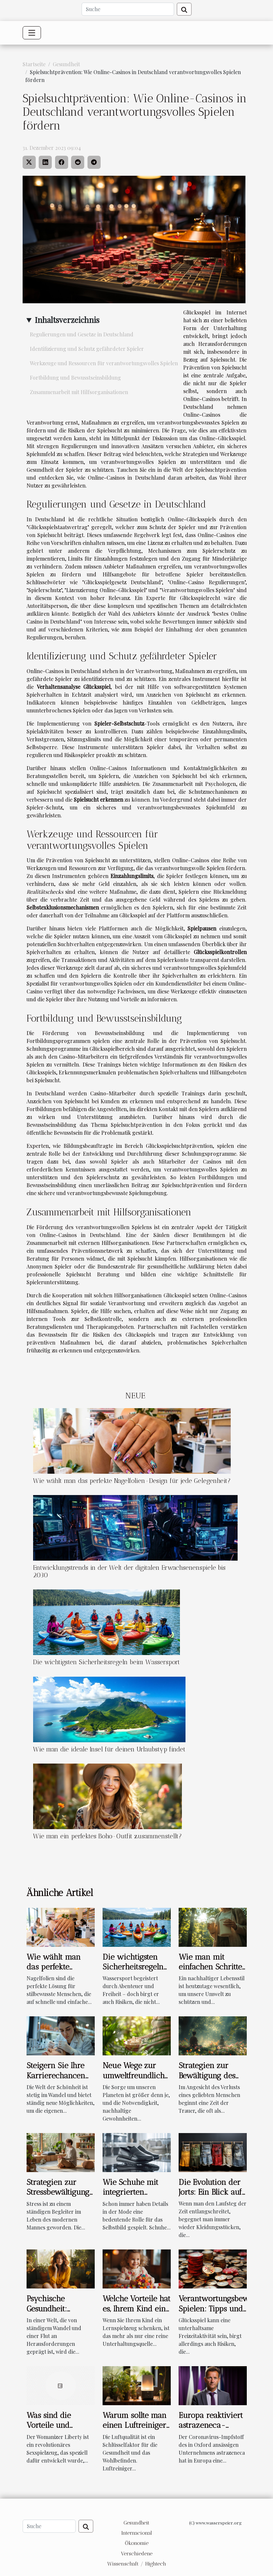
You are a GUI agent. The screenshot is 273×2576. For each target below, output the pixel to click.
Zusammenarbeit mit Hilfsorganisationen (79, 392)
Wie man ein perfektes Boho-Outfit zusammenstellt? (107, 1836)
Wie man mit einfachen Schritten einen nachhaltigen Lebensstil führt (213, 1971)
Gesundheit (66, 64)
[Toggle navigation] (32, 32)
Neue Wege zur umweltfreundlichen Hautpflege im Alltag (138, 2080)
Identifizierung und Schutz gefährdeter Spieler (87, 348)
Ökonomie (136, 2543)
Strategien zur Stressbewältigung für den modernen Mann (59, 2197)
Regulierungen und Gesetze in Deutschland (81, 334)
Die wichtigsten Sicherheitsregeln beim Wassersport (106, 1662)
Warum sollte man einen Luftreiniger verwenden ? (134, 2425)
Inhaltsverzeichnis (67, 319)
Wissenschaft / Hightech (136, 2564)
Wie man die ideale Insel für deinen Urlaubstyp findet (109, 1749)
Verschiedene (136, 2553)
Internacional (136, 2533)
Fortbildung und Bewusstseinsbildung (75, 377)
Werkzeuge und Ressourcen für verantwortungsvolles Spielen (104, 363)
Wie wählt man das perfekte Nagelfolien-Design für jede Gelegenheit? (132, 1481)
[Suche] (128, 9)
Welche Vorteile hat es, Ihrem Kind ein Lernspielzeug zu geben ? (136, 2313)
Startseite (34, 64)
